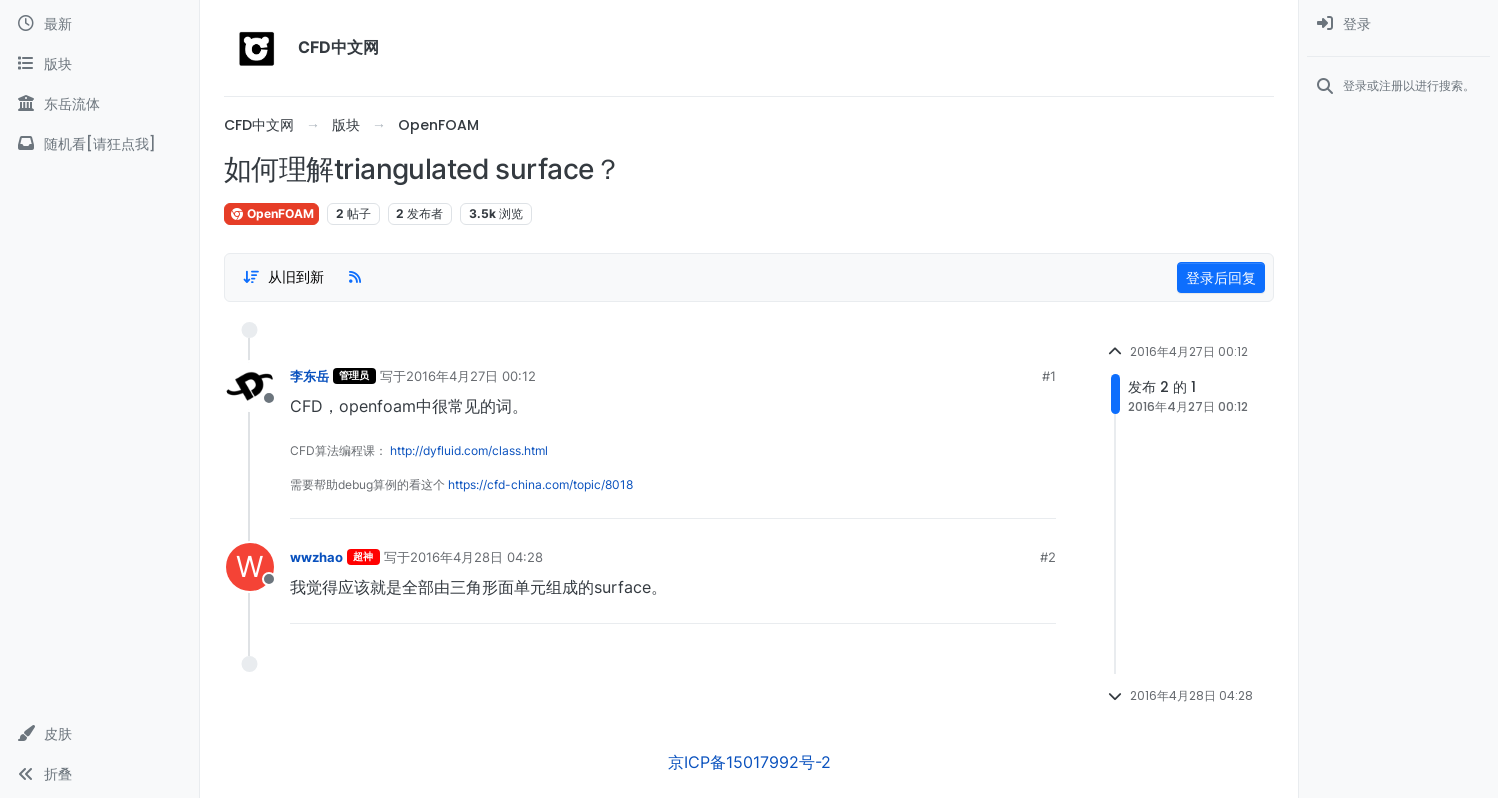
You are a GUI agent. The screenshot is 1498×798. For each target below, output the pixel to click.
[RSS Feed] (355, 277)
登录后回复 (1221, 277)
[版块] (99, 64)
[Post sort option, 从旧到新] (283, 277)
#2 (1048, 557)
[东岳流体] (99, 104)
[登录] (1398, 24)
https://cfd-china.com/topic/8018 (540, 484)
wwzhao (316, 557)
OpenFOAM (271, 213)
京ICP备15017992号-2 (749, 762)
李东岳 (309, 376)
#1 (1049, 376)
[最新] (99, 24)
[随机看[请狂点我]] (99, 144)
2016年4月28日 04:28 (476, 557)
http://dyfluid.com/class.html (469, 450)
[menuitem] (1398, 24)
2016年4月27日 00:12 (471, 376)
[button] (99, 734)
